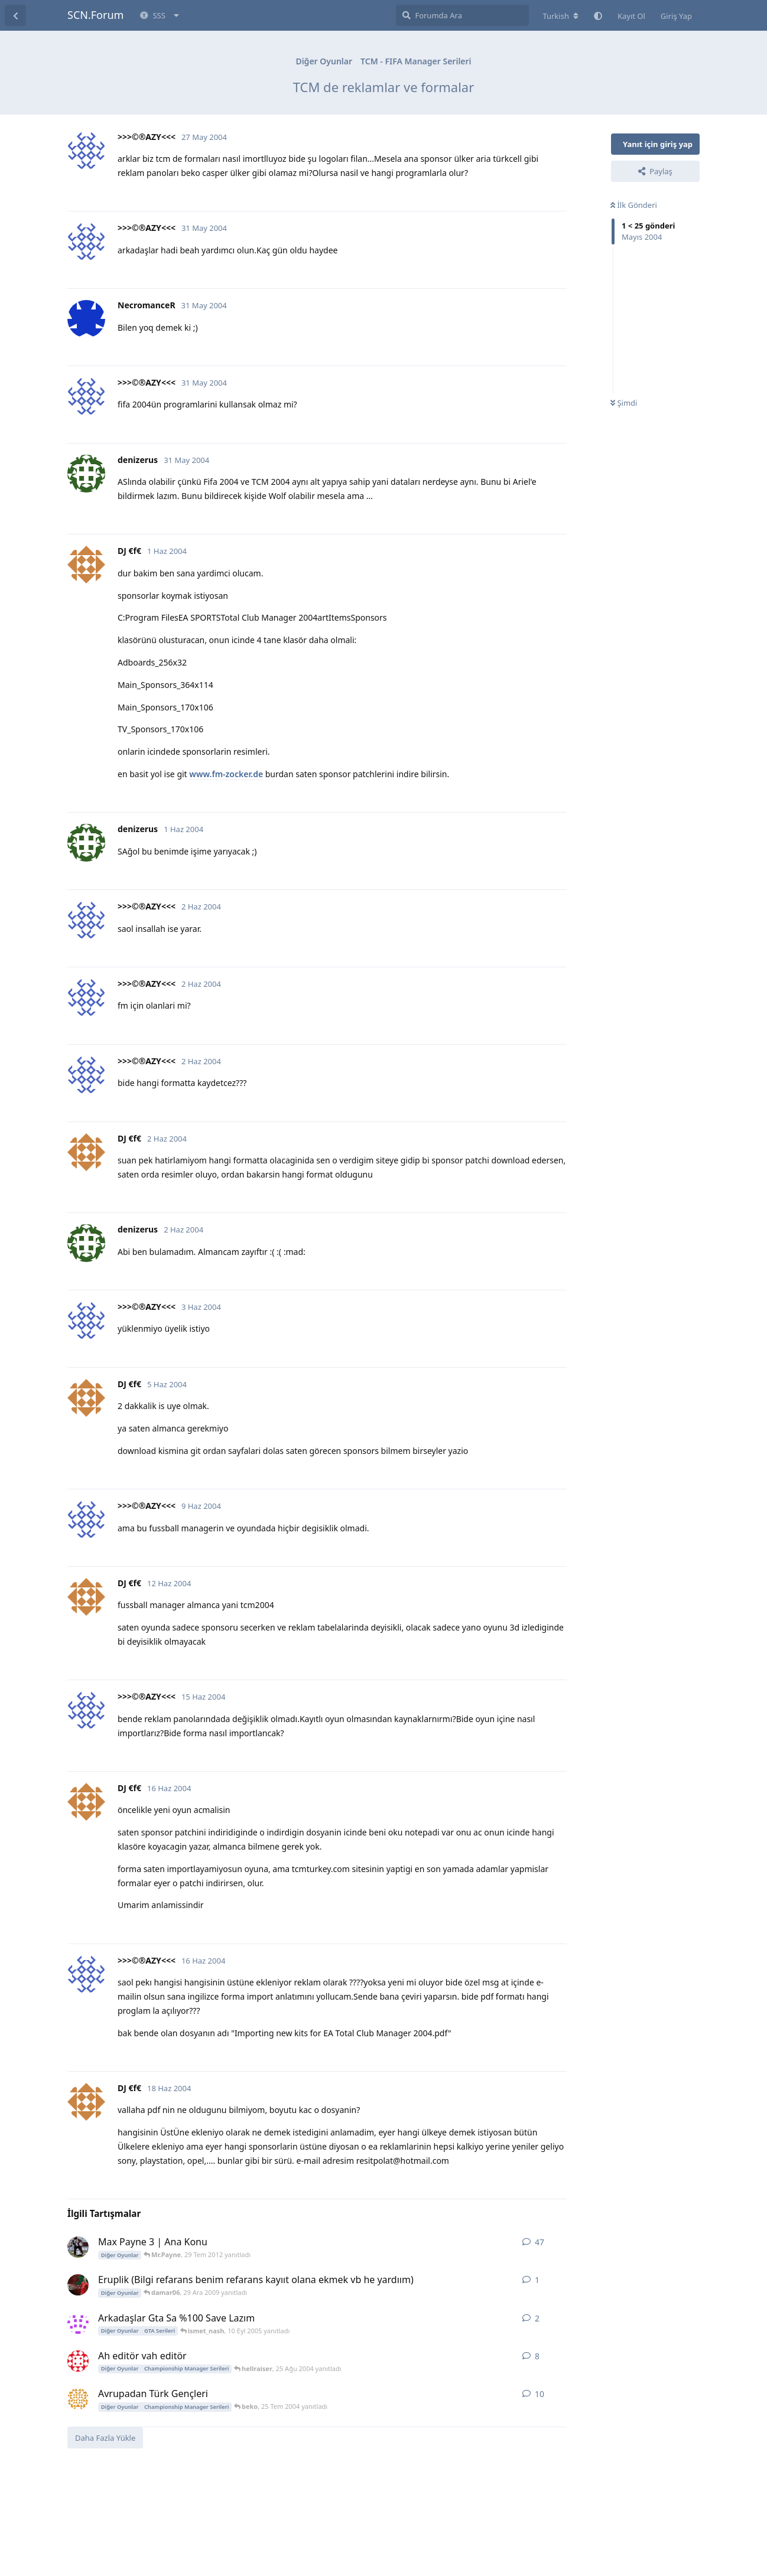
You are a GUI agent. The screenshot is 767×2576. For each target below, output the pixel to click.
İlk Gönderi (633, 205)
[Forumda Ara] (462, 15)
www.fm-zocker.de (226, 774)
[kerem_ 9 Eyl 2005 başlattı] (78, 2323)
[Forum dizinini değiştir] (560, 16)
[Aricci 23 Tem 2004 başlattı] (78, 2398)
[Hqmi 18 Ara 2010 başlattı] (78, 2247)
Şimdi (623, 402)
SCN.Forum (95, 15)
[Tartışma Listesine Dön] (15, 15)
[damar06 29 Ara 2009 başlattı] (78, 2284)
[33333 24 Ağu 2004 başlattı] (78, 2361)
